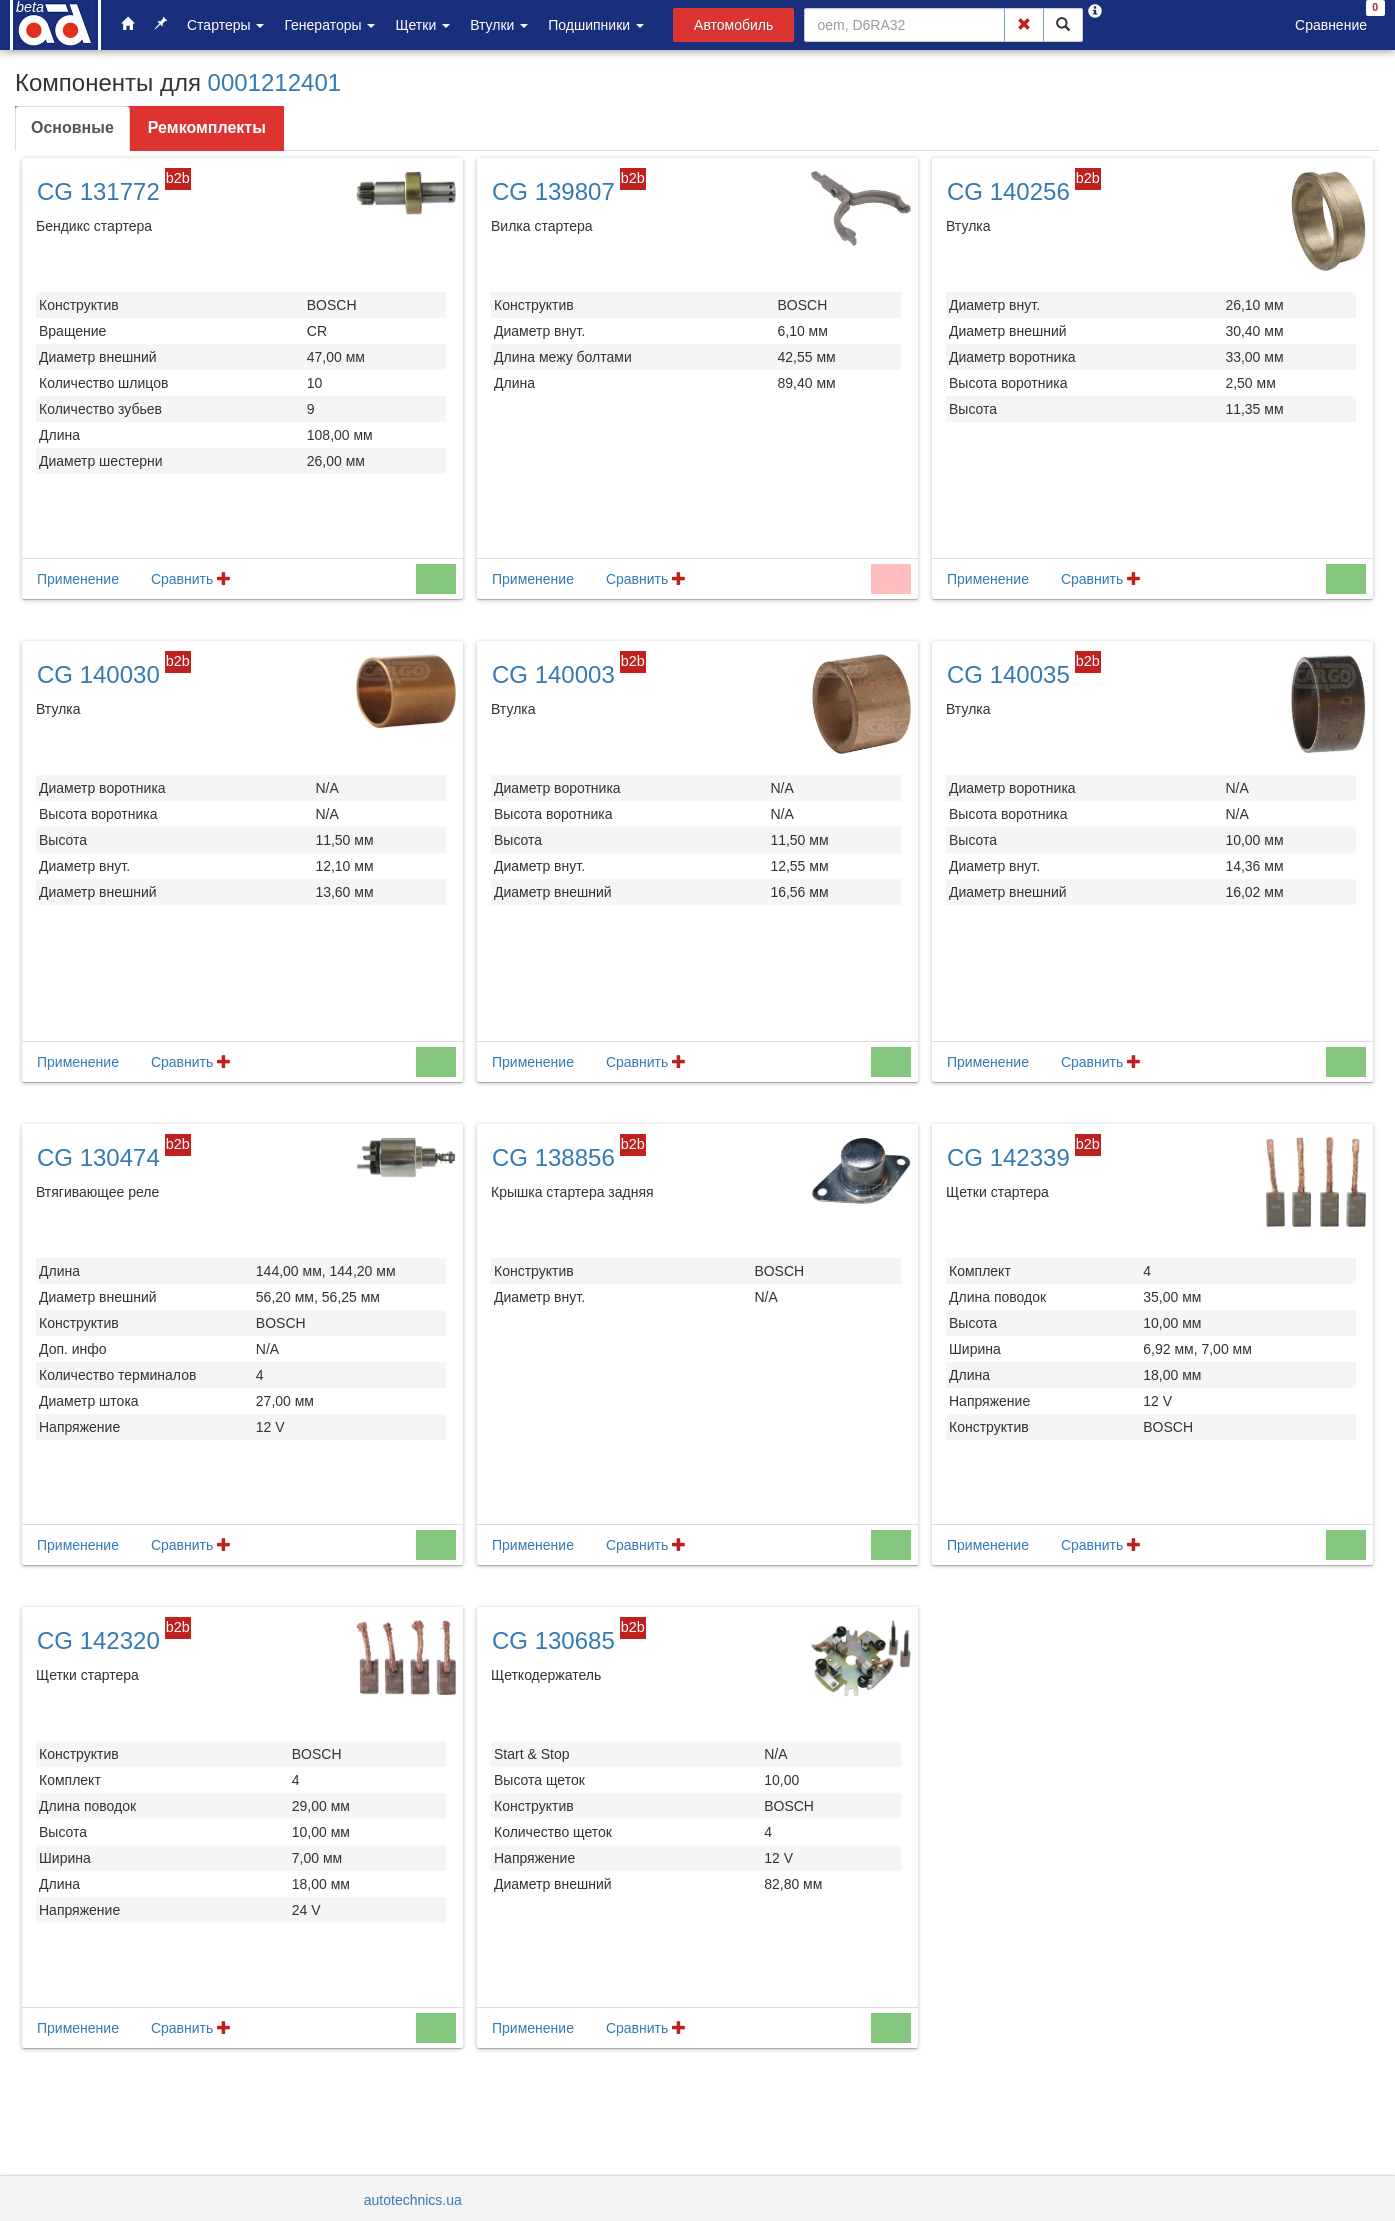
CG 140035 (1008, 674)
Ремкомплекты (207, 127)
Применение (78, 579)
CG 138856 (553, 1157)
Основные (72, 127)
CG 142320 (98, 1640)
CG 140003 (553, 674)
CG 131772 (98, 191)
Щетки (422, 25)
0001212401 (274, 82)
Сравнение (1331, 25)
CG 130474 (98, 1157)
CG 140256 (1008, 191)
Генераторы (329, 25)
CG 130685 (553, 1640)
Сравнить (191, 579)
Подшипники (596, 25)
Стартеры (225, 25)
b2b (178, 178)
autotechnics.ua (413, 2200)
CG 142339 (1008, 1157)
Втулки (499, 25)
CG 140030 (98, 674)
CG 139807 (553, 191)
